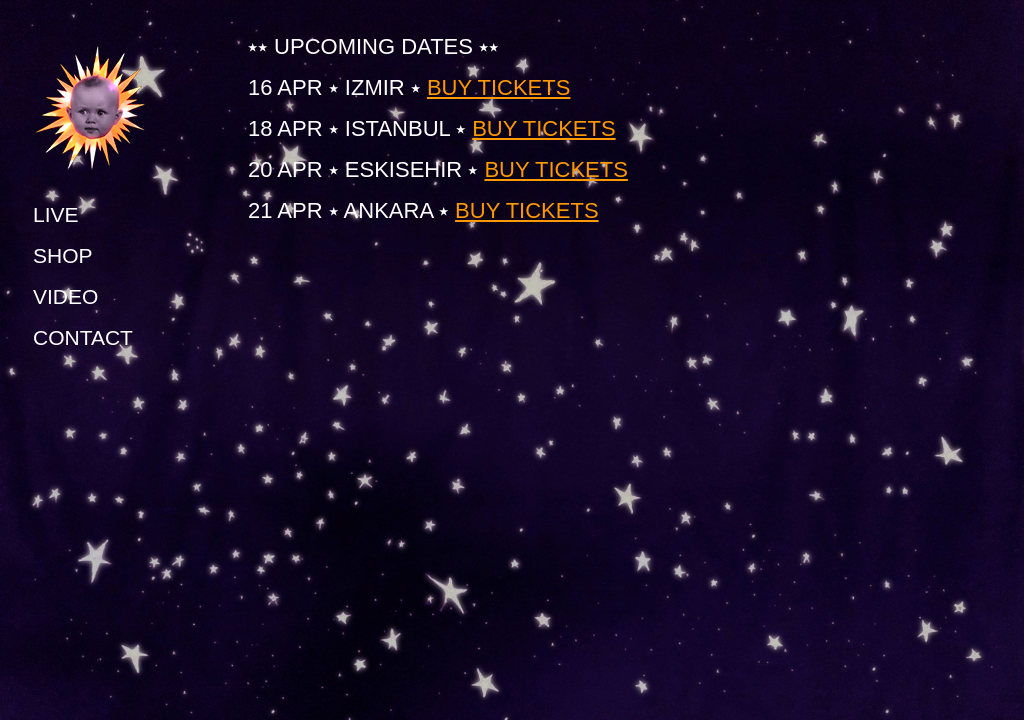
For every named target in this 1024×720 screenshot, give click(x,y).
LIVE (56, 214)
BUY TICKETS (498, 87)
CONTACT (83, 337)
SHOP (63, 255)
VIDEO (65, 296)
